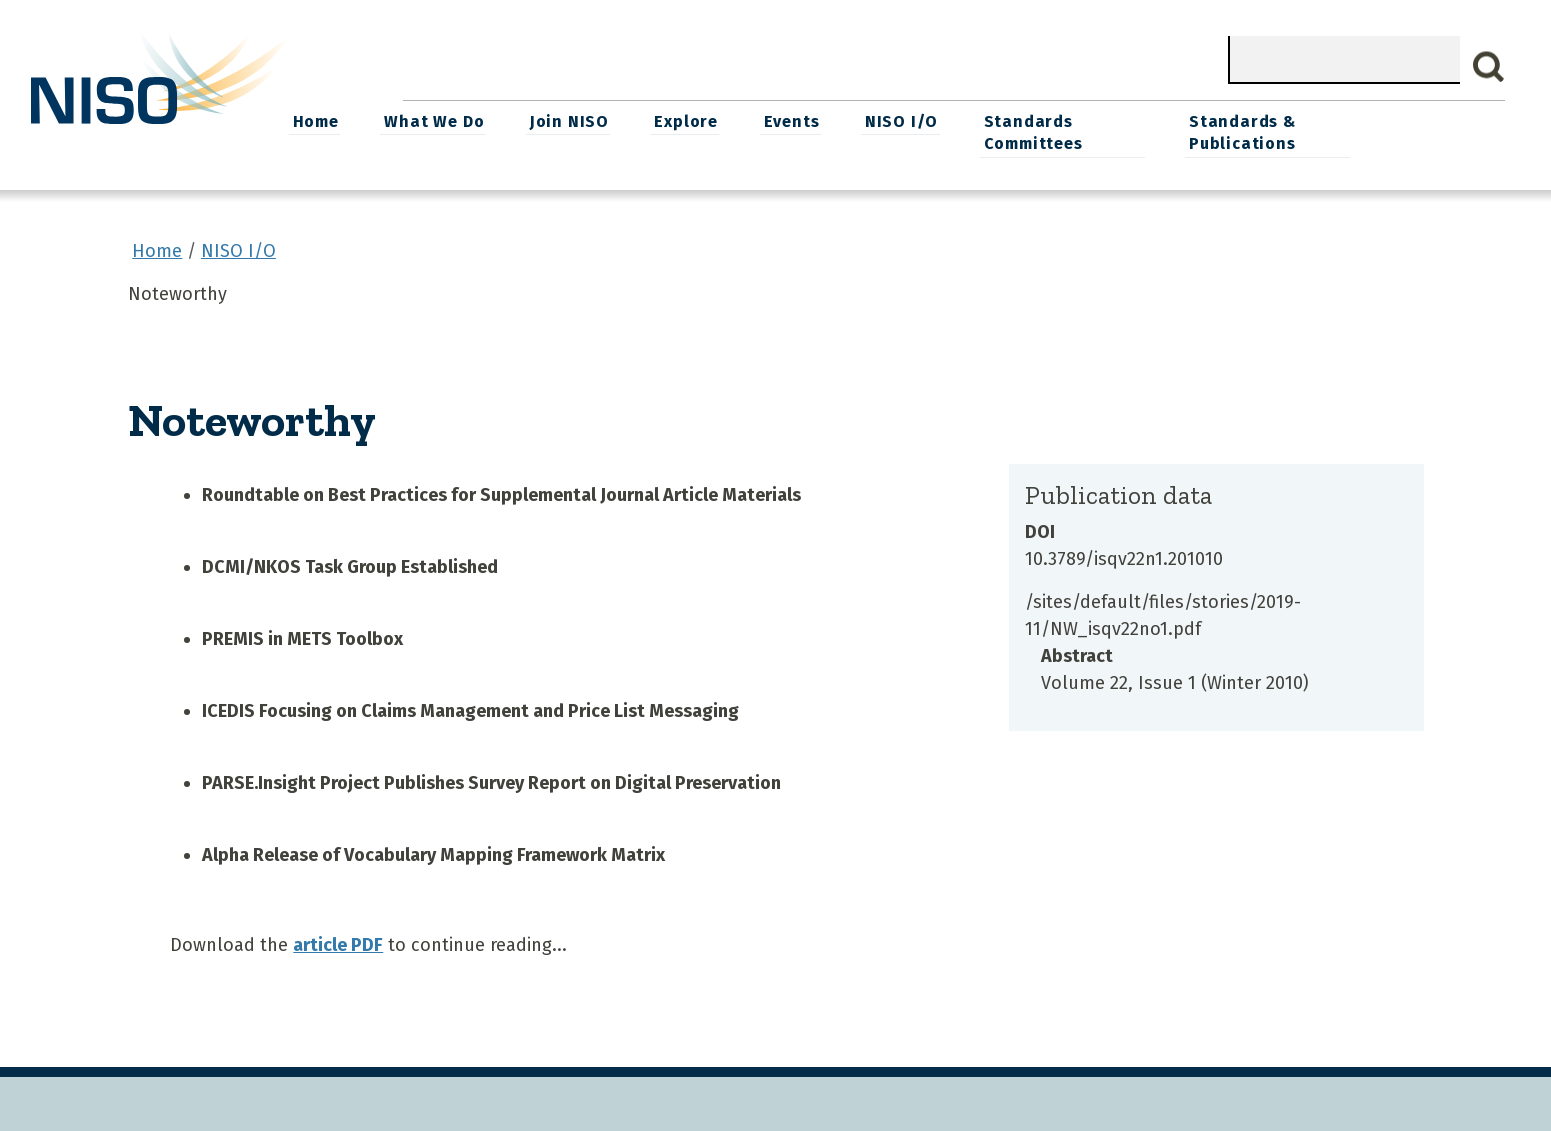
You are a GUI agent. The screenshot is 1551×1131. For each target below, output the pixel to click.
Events (919, 120)
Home (448, 120)
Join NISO (699, 120)
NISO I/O (1027, 120)
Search (1489, 67)
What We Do (566, 120)
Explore (815, 120)
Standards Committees (1157, 131)
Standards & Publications (1371, 131)
